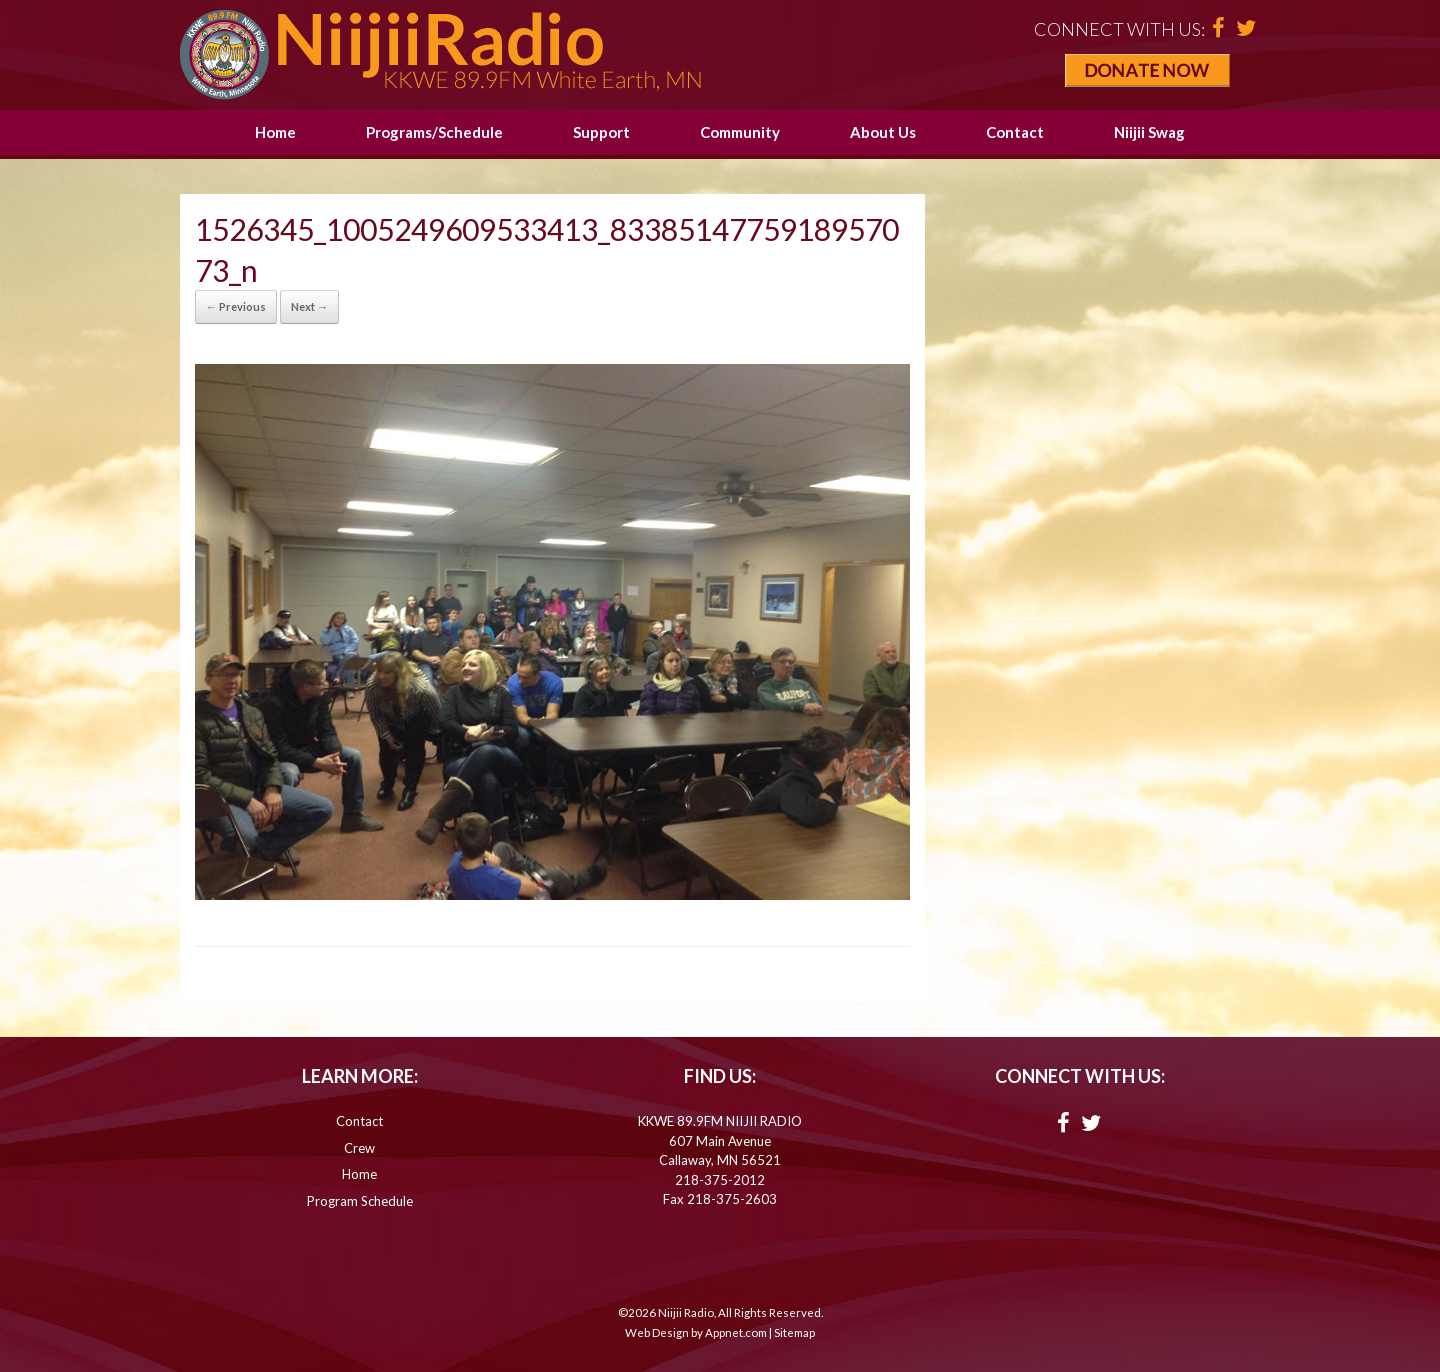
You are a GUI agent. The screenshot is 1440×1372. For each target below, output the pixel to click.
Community (740, 132)
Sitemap (794, 1332)
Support (601, 132)
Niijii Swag (1149, 132)
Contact (1015, 132)
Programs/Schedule (434, 132)
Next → (309, 306)
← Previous (236, 306)
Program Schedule (360, 1201)
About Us (883, 132)
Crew (359, 1148)
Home (275, 132)
